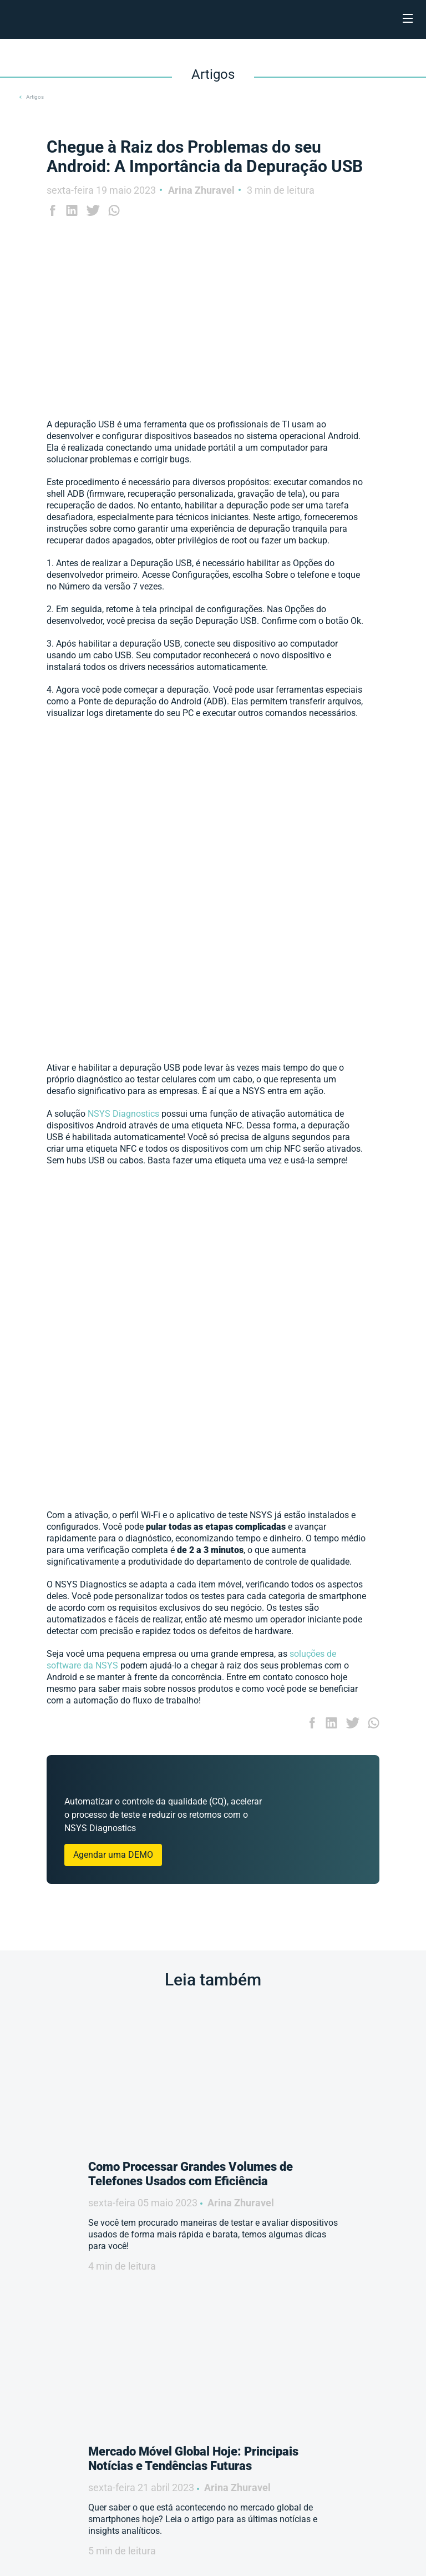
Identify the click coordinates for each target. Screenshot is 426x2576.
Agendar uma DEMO (113, 1854)
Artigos (35, 97)
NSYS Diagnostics (124, 1113)
